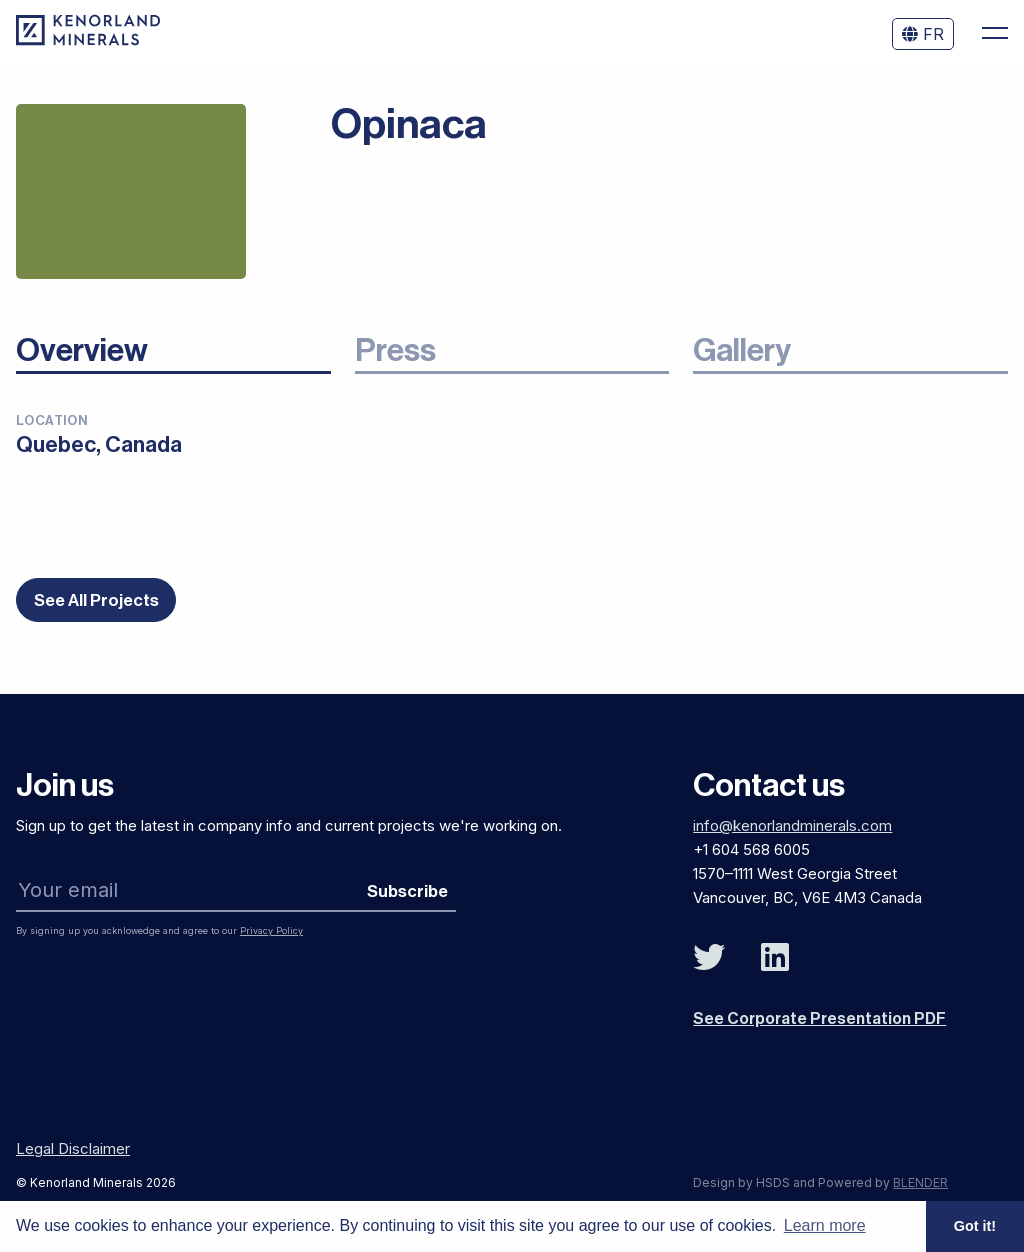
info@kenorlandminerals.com (792, 825)
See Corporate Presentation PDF (819, 1019)
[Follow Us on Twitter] (709, 958)
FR (923, 34)
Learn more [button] (825, 1225)
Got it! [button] (975, 1226)
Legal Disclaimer (73, 1148)
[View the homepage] (88, 40)
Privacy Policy (271, 930)
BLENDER (920, 1182)
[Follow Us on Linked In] (775, 958)
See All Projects (96, 604)
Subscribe (407, 891)
